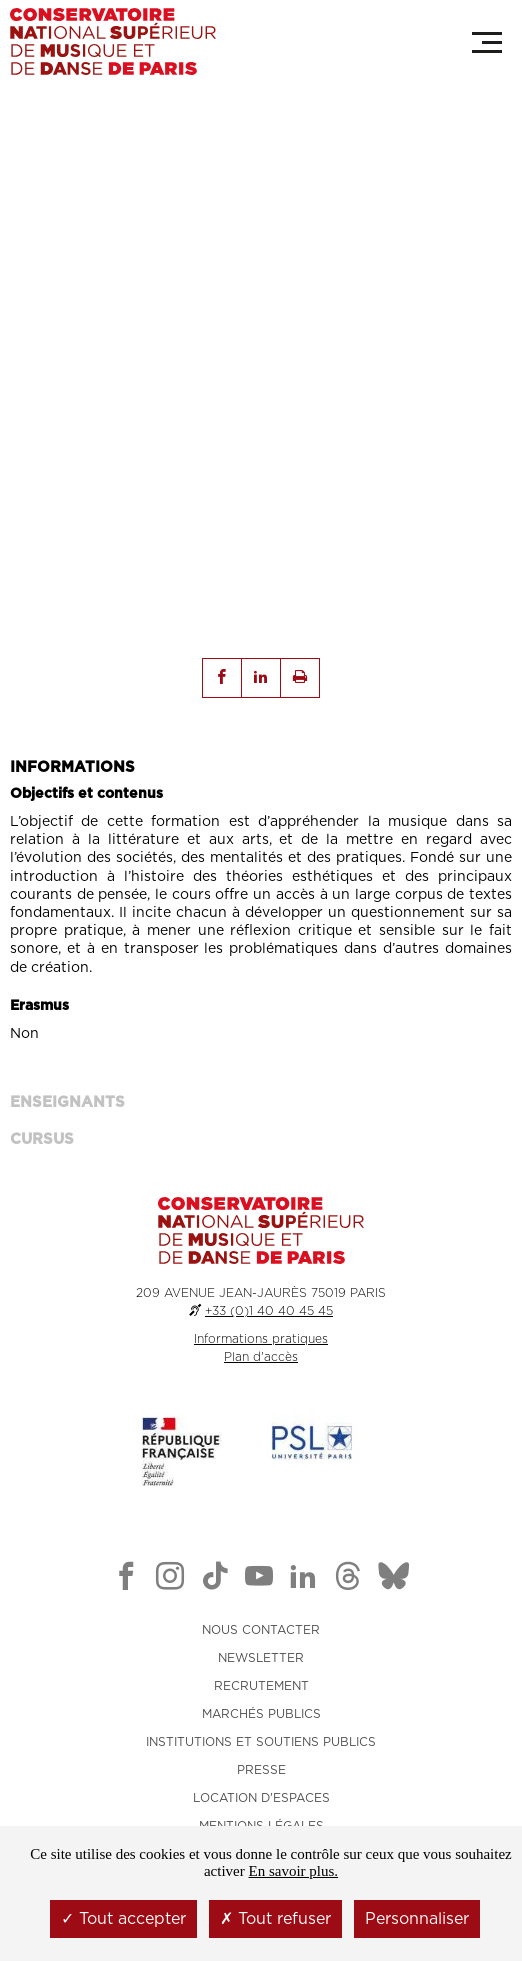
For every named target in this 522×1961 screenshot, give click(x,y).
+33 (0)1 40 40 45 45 (269, 1311)
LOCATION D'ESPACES (261, 1798)
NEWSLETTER (261, 1658)
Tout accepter (123, 1919)
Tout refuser (275, 1919)
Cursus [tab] (42, 1139)
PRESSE (261, 1770)
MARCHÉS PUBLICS (261, 1714)
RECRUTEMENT (261, 1686)
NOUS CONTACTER (261, 1630)
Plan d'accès (261, 1357)
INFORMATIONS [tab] (72, 767)
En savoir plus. (293, 1871)
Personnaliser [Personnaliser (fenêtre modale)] (417, 1919)
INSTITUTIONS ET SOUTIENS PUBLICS (261, 1742)
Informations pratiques (261, 1339)
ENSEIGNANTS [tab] (67, 1102)
